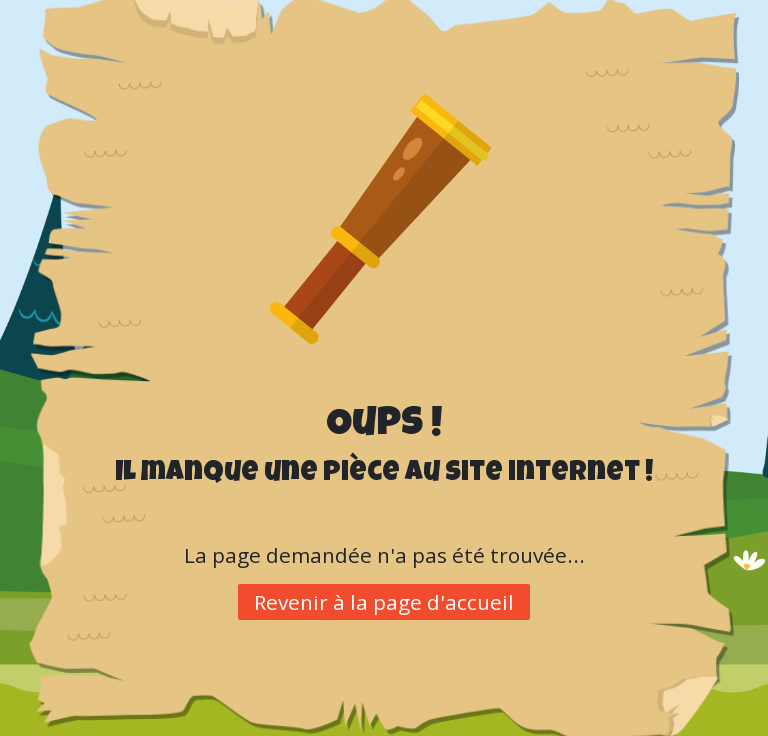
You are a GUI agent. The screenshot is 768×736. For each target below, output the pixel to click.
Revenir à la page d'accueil (384, 602)
